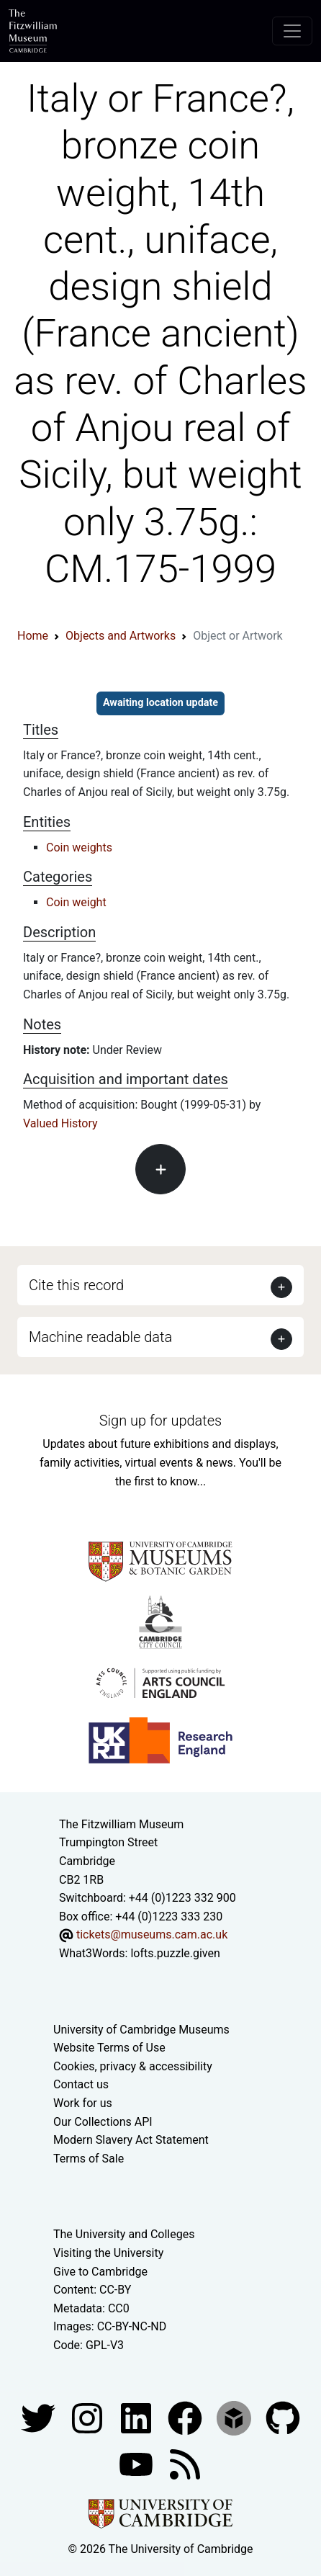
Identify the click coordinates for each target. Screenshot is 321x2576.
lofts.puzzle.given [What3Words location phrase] (175, 1953)
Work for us (82, 2103)
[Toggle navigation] (292, 31)
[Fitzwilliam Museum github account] (283, 2417)
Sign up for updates (160, 1420)
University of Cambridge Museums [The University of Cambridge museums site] (141, 2029)
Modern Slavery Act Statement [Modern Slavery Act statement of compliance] (131, 2140)
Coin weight (76, 902)
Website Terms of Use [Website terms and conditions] (109, 2047)
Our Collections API (103, 2122)
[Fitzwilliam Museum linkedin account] (186, 2417)
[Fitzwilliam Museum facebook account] (137, 2417)
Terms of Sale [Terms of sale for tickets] (88, 2158)
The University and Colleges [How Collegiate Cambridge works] (123, 2234)
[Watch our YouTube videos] (137, 2463)
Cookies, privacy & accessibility (132, 2066)
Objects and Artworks (120, 636)
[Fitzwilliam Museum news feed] (185, 2463)
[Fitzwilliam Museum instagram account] (88, 2417)
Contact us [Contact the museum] (81, 2084)
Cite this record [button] (76, 1285)
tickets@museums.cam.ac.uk (151, 1934)
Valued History (60, 1123)
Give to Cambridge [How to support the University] (100, 2271)
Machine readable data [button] (100, 1337)
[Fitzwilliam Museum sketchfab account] (235, 2417)
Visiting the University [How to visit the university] (108, 2253)
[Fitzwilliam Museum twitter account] (39, 2417)
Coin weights (79, 847)
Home (32, 636)
